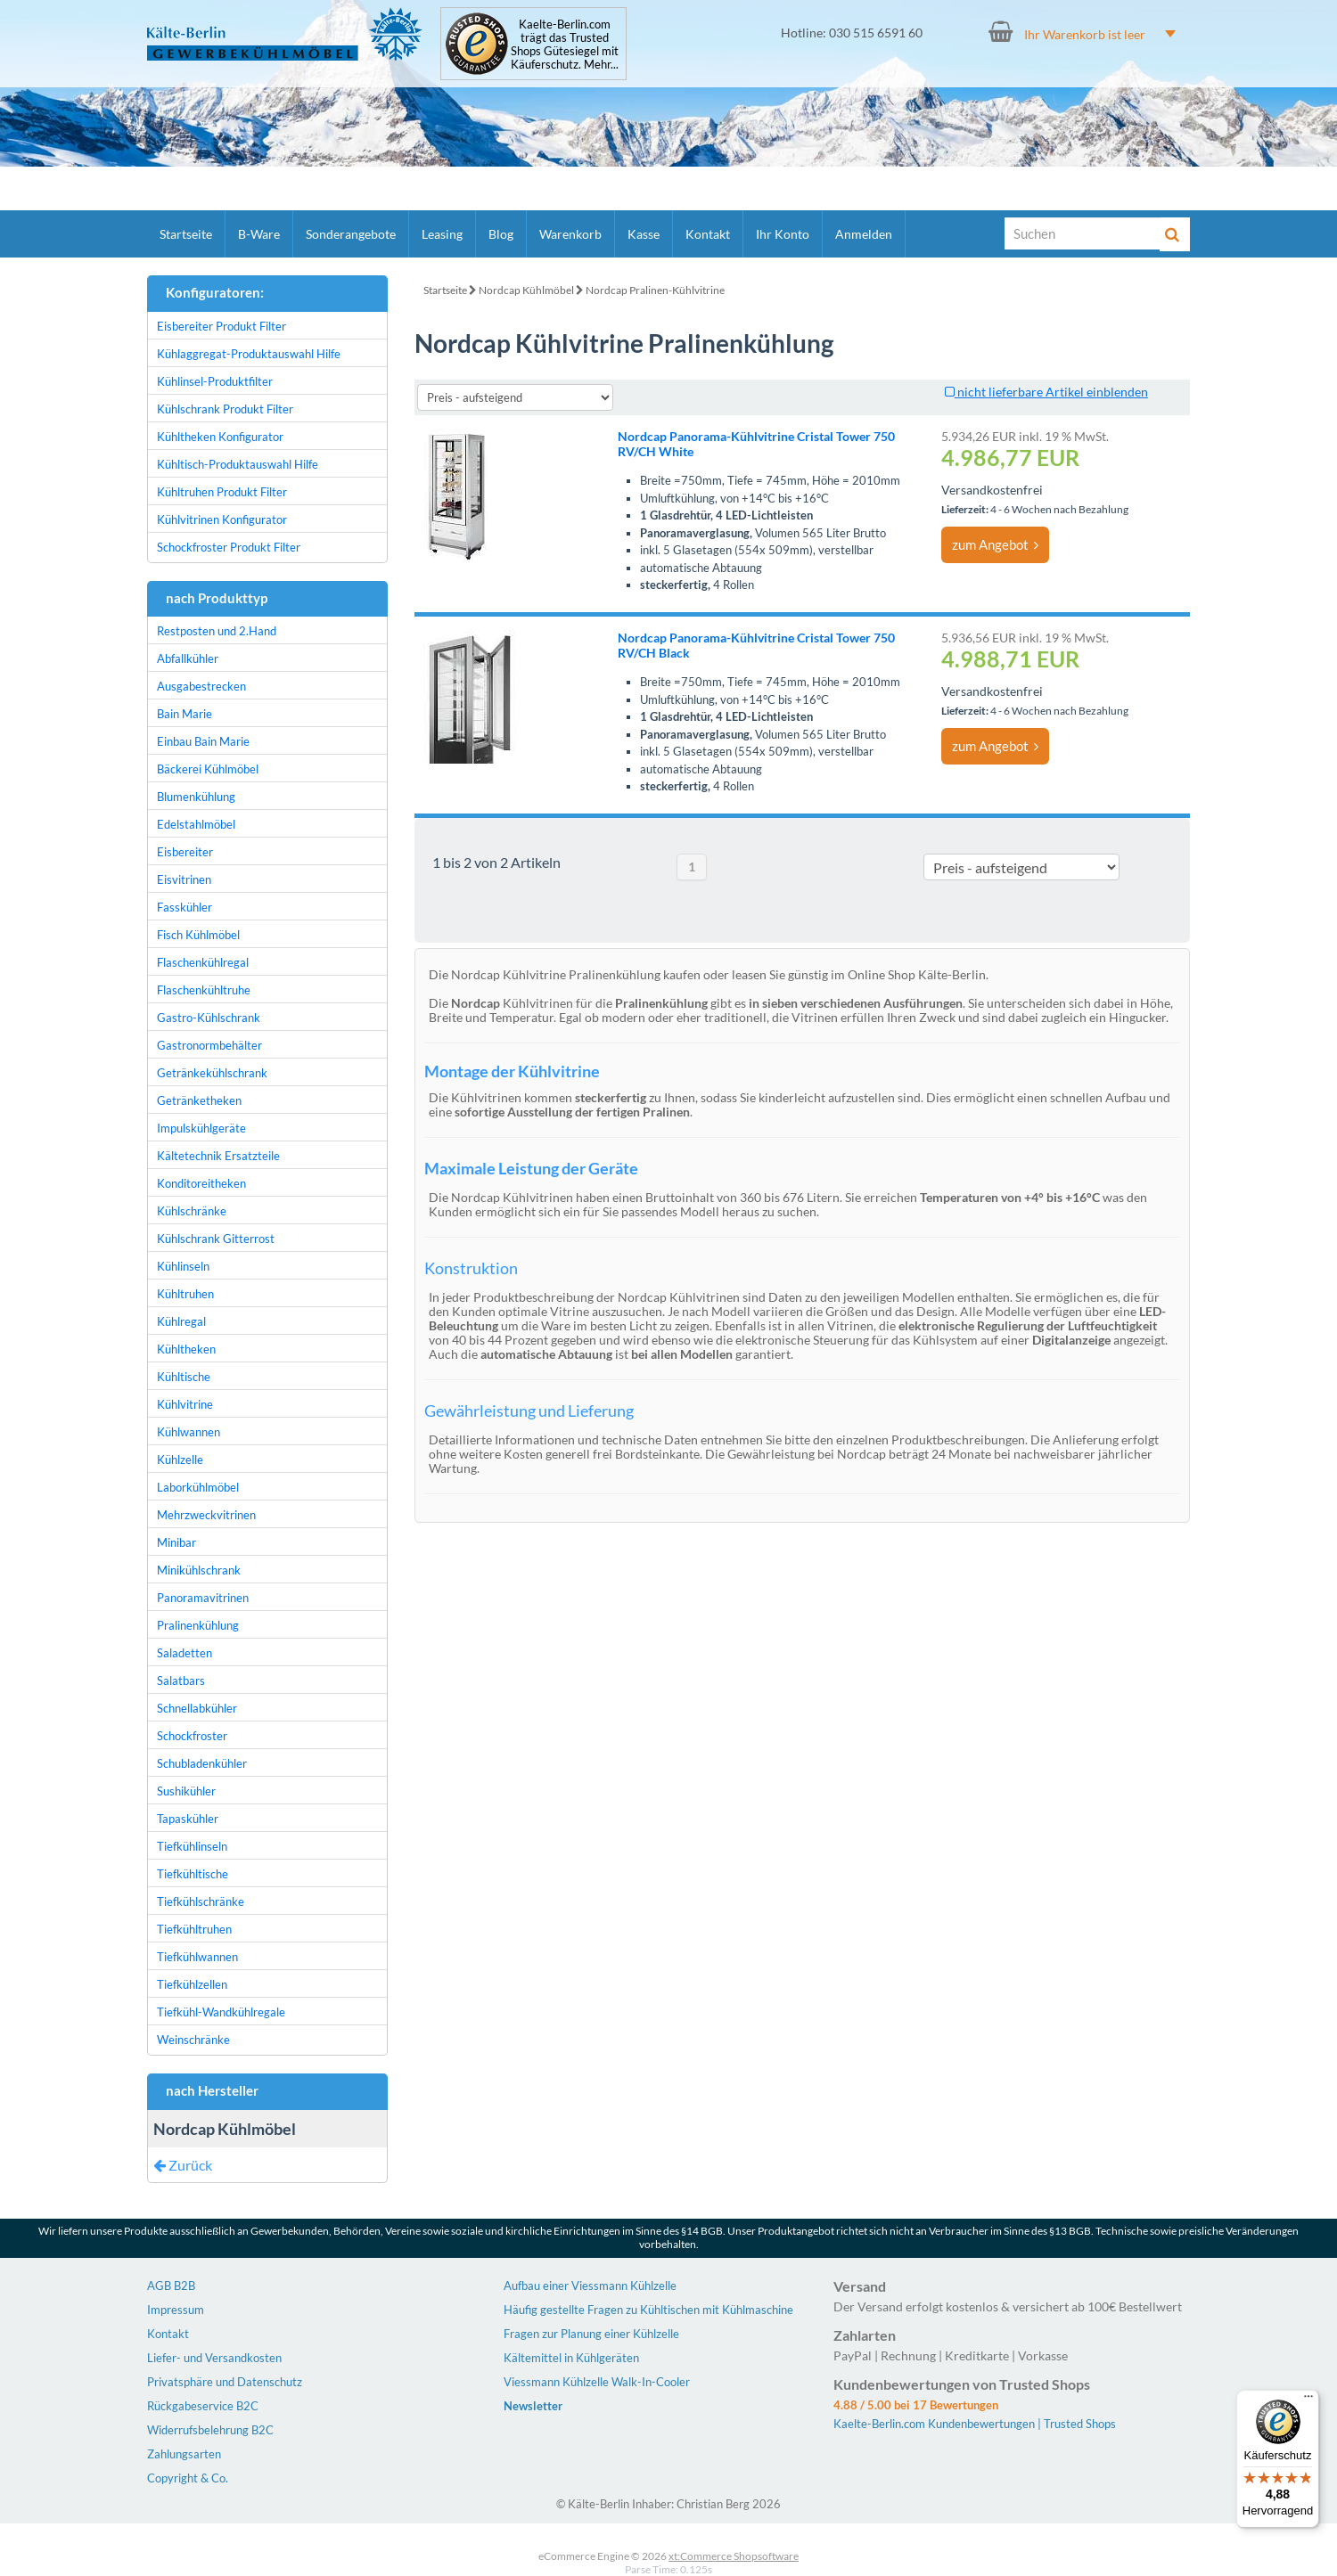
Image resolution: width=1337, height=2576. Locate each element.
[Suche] (1083, 233)
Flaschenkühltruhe (203, 990)
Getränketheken (199, 1100)
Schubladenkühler (202, 1763)
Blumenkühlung (196, 796)
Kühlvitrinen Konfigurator (222, 519)
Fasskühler (184, 907)
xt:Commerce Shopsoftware (733, 2556)
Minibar (176, 1542)
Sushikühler (186, 1791)
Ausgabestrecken (201, 686)
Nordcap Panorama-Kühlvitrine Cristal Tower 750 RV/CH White (756, 444)
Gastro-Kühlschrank (208, 1017)
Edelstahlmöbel (196, 824)
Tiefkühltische (192, 1874)
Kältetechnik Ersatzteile (218, 1156)
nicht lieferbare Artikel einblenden (1046, 391)
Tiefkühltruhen (194, 1929)
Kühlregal (181, 1321)
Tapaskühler (187, 1818)
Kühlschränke (191, 1211)
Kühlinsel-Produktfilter (215, 381)
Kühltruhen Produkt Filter (222, 492)
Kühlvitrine (185, 1404)
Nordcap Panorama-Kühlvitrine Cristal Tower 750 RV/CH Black (756, 645)
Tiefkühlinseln (192, 1846)
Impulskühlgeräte (201, 1128)
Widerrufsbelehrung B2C (210, 2430)
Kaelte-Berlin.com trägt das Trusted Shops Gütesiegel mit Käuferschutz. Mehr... (565, 44)
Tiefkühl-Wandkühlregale (221, 2012)
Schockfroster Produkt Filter (228, 547)
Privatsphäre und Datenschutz (224, 2382)
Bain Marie (184, 714)
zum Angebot (995, 544)
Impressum (175, 2309)
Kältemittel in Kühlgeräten (571, 2358)
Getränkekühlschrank (212, 1073)
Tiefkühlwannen (197, 1957)
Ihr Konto (782, 233)
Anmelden (863, 233)
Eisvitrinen (184, 879)
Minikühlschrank (199, 1570)
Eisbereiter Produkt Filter (221, 326)
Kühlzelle (180, 1459)
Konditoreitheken (201, 1183)
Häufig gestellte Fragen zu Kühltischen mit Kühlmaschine (648, 2309)
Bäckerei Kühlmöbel (207, 769)
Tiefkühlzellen (192, 1984)
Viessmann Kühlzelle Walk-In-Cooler (597, 2382)
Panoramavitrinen (203, 1598)
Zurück (182, 2164)
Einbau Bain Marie (203, 741)
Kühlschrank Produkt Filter (225, 409)
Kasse (643, 233)
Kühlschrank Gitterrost (216, 1238)
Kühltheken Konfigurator (220, 436)
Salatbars (181, 1680)
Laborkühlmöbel (198, 1487)
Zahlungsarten (184, 2454)
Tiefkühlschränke (200, 1901)
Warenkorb (570, 233)
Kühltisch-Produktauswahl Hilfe (237, 464)
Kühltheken (186, 1349)
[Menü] (1308, 2400)
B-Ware (259, 233)
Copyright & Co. (187, 2478)
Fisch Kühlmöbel (198, 935)
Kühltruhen (185, 1294)
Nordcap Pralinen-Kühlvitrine (655, 290)
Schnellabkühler (197, 1708)
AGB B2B (171, 2285)
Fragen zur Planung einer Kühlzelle (591, 2334)
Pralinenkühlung (198, 1625)
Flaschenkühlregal (203, 962)
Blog (500, 233)
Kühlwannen (188, 1432)
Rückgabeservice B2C (202, 2406)
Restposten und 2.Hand (216, 631)
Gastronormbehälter (209, 1045)
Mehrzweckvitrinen (206, 1515)
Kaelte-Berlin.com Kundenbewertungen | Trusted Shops (974, 2424)
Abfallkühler (187, 658)
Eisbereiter (185, 852)
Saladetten (184, 1653)
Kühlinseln (183, 1266)
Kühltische (183, 1377)
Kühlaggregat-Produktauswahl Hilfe (248, 354)
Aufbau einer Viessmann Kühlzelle (590, 2285)
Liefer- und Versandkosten (214, 2358)
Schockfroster (192, 1736)
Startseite (186, 233)
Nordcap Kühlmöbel (526, 290)
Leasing (442, 233)
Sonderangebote (351, 233)
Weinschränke (193, 2039)
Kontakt (707, 233)
